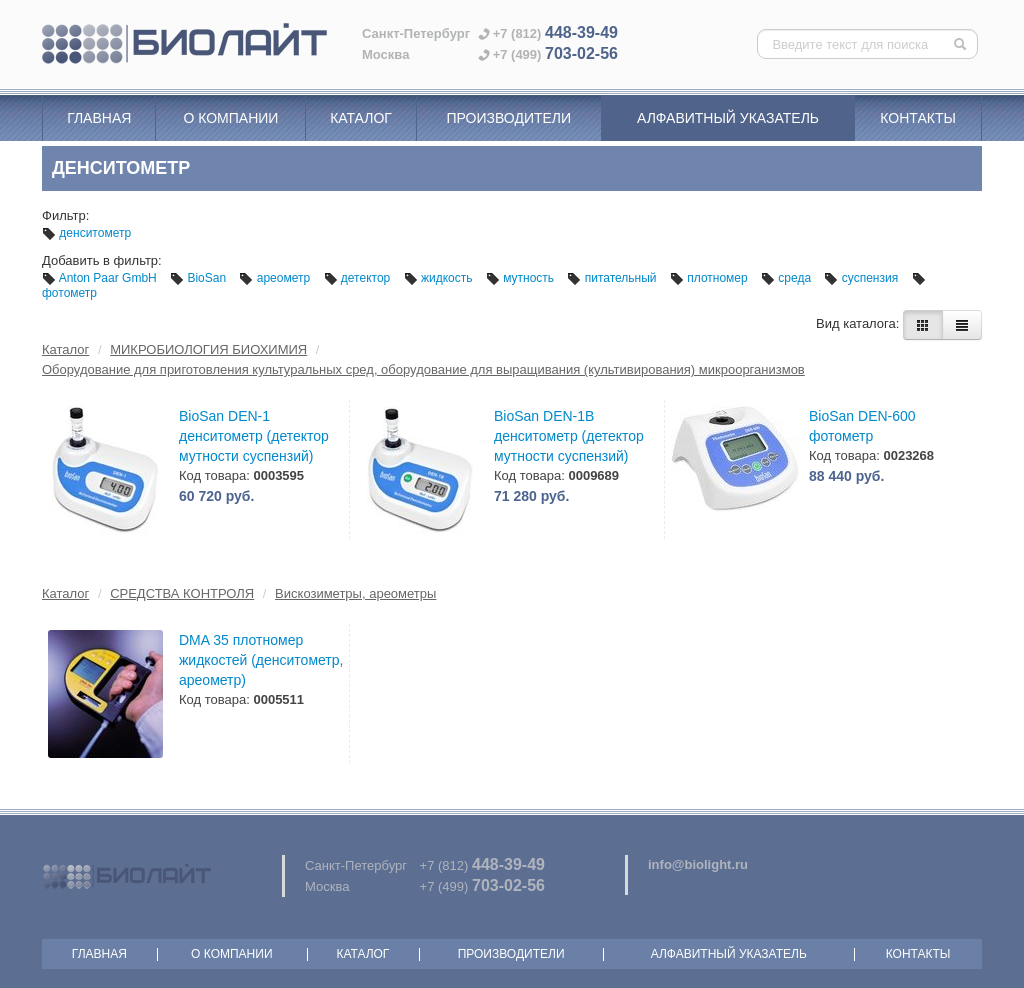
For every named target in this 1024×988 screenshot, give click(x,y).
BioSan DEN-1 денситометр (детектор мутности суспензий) (254, 436)
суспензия (862, 278)
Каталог (361, 118)
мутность (522, 278)
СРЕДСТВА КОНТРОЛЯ (182, 593)
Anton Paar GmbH (101, 278)
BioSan (199, 278)
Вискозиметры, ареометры (355, 593)
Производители (508, 118)
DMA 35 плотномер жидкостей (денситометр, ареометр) (261, 660)
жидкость (440, 278)
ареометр (276, 278)
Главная (99, 118)
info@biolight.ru (698, 864)
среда (787, 278)
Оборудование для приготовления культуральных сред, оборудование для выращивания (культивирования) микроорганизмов (423, 369)
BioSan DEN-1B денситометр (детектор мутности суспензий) (569, 436)
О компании (230, 118)
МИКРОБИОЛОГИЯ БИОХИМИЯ (208, 349)
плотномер (710, 278)
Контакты (918, 118)
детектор (359, 278)
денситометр (86, 233)
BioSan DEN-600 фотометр (862, 426)
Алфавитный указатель (728, 118)
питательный (613, 278)
